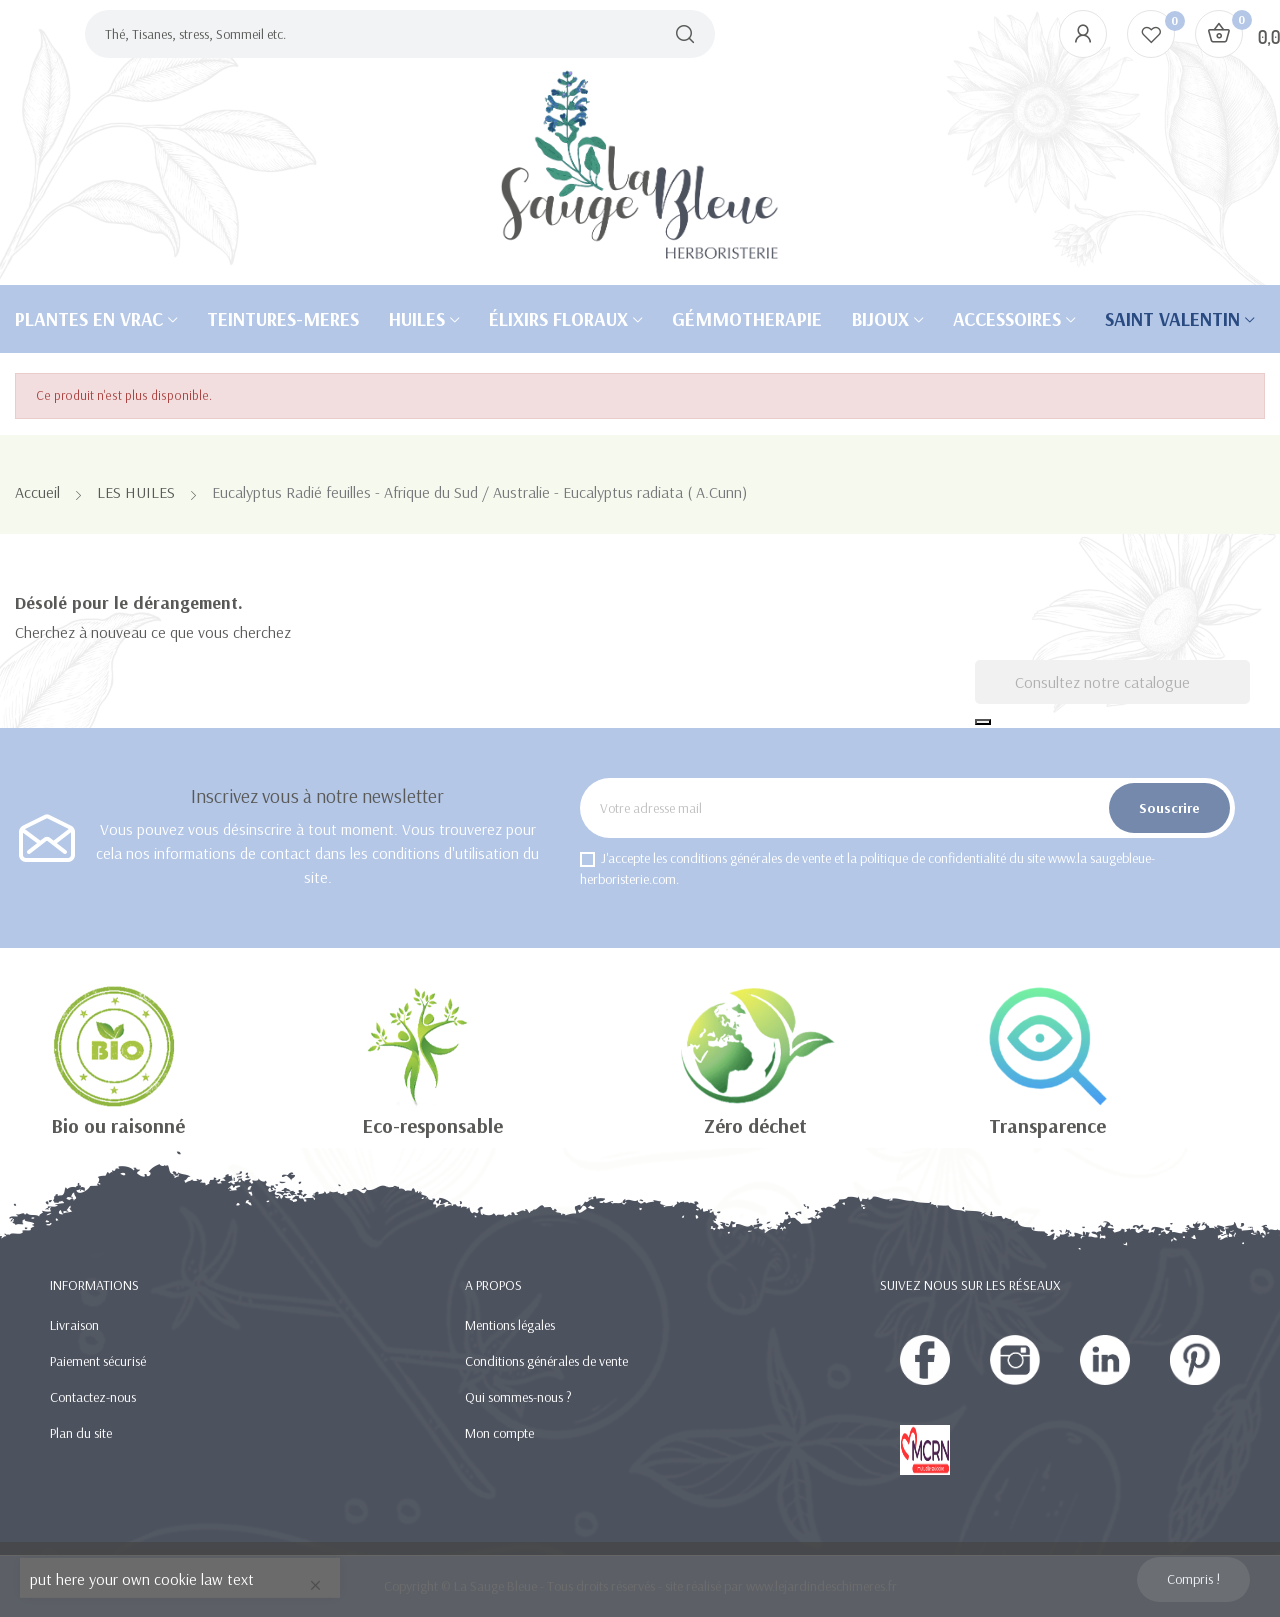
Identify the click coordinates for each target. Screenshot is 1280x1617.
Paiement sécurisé (98, 1361)
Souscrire (1169, 808)
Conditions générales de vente (546, 1361)
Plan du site (81, 1433)
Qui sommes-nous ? (518, 1397)
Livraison (74, 1325)
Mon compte (499, 1433)
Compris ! (1193, 1579)
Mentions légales (510, 1325)
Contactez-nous (93, 1397)
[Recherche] (1112, 682)
